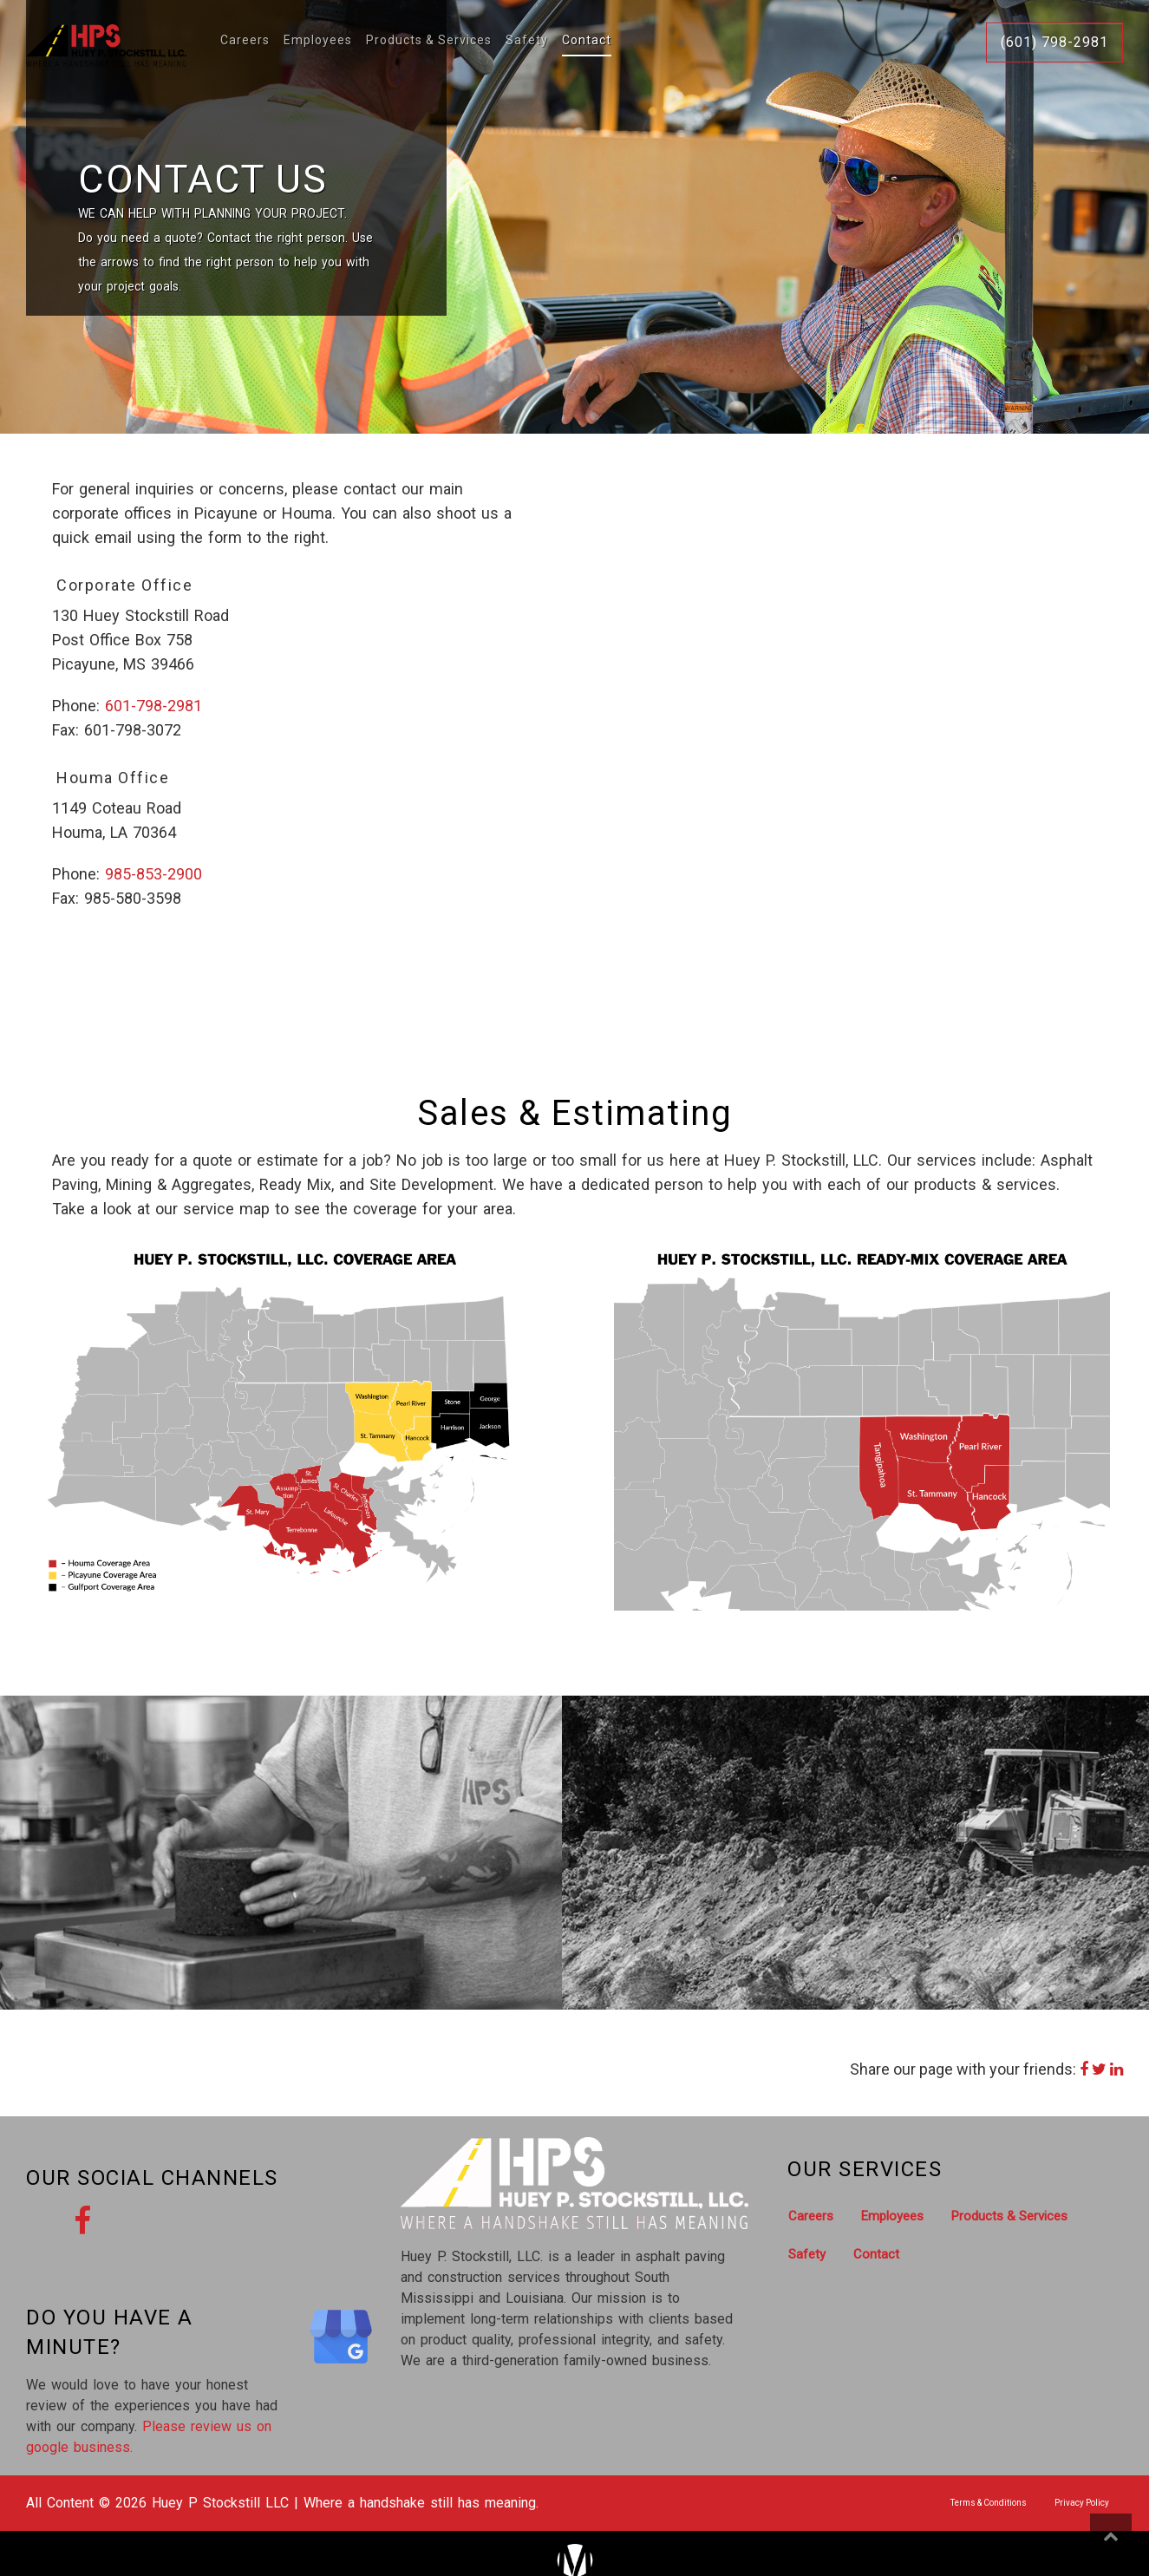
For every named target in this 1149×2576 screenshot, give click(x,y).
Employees (318, 41)
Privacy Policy (1081, 2502)
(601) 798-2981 (1054, 42)
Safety (527, 41)
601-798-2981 (153, 705)
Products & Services (429, 41)
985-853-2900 (153, 874)
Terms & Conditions (988, 2502)
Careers (245, 41)
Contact (586, 41)
